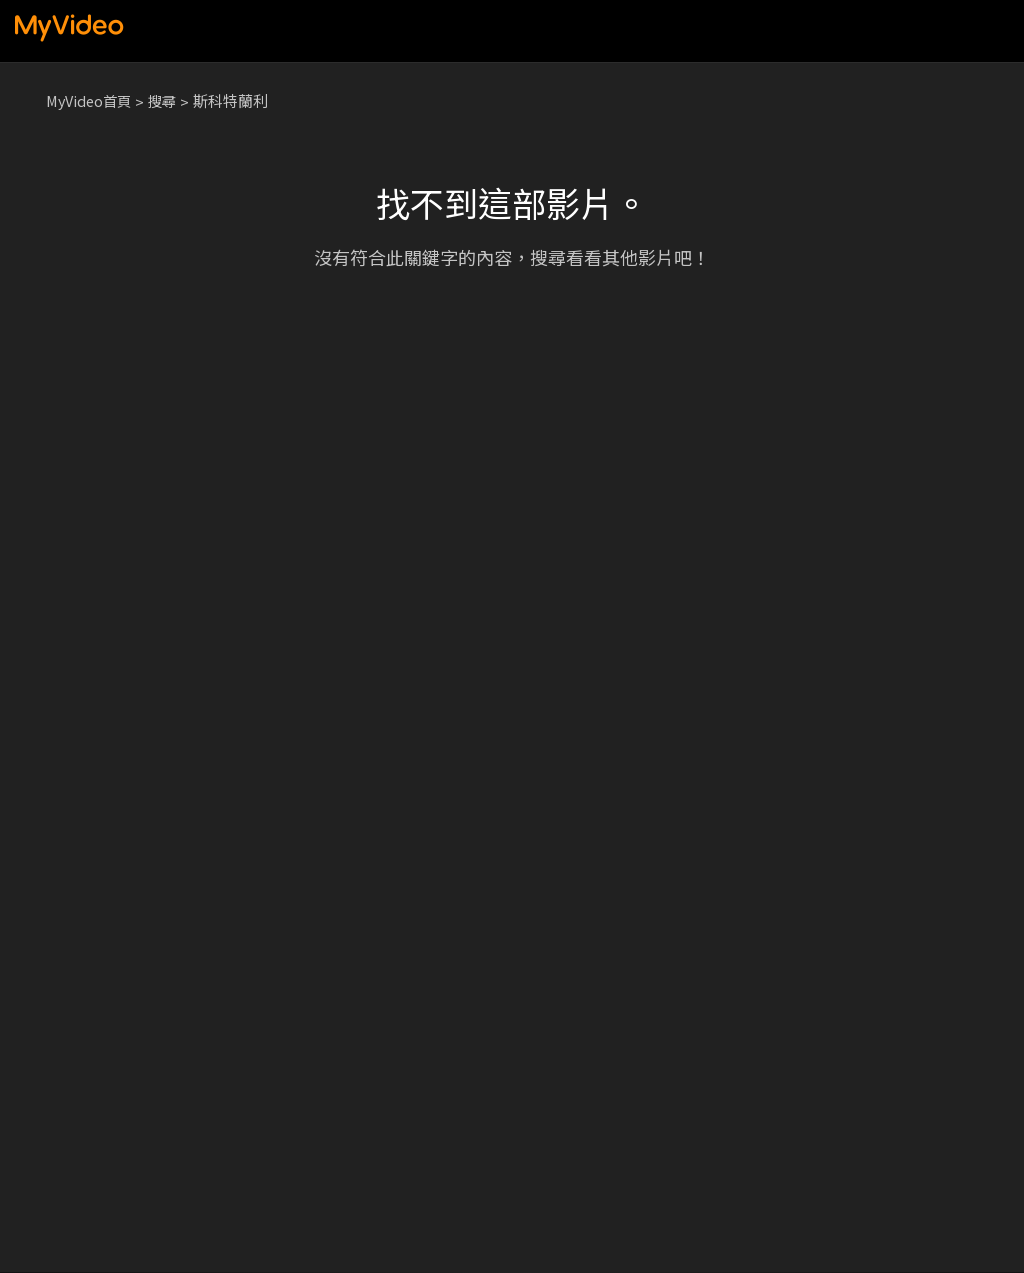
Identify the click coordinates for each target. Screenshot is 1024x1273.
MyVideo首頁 (91, 100)
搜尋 (169, 100)
